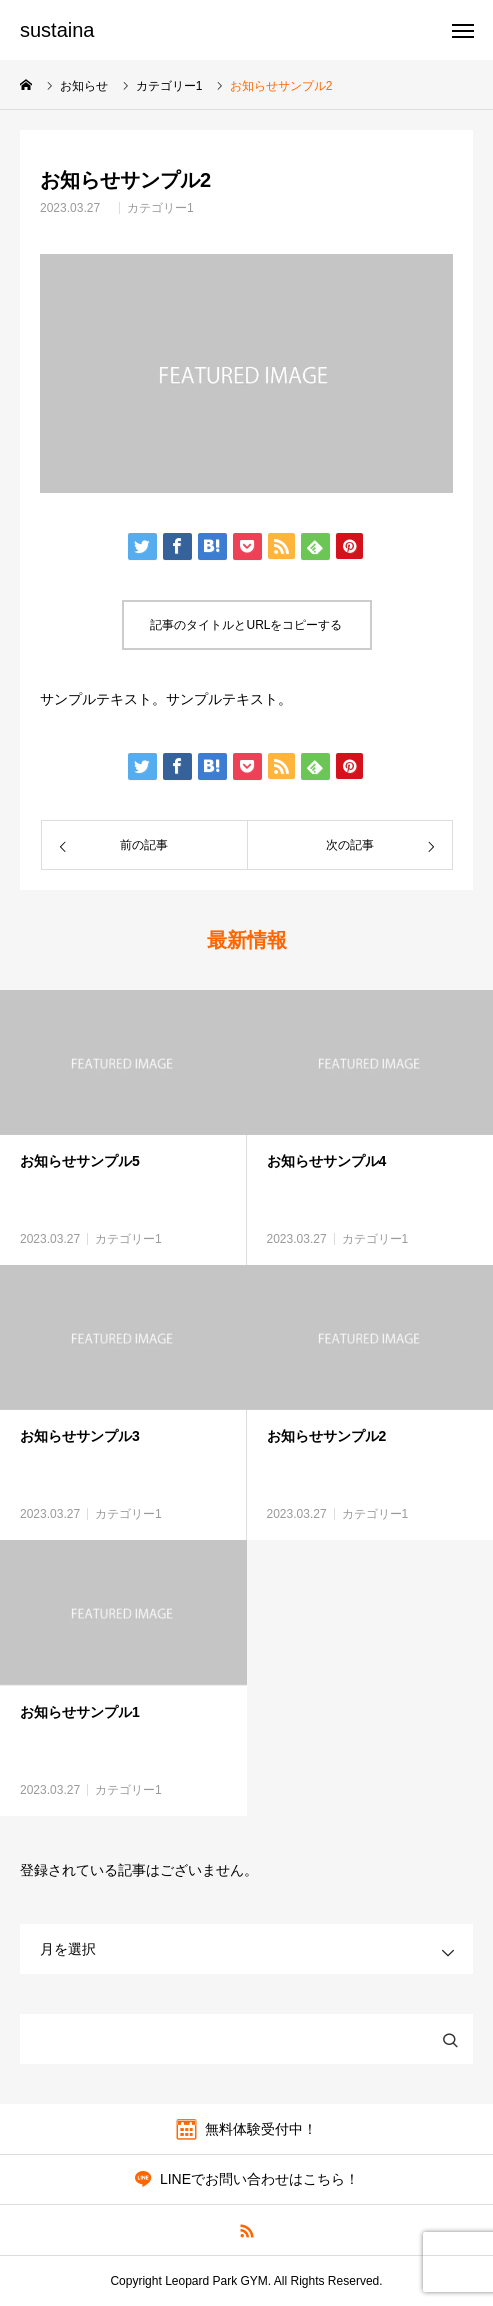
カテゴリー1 (160, 208)
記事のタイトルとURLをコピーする (246, 625)
